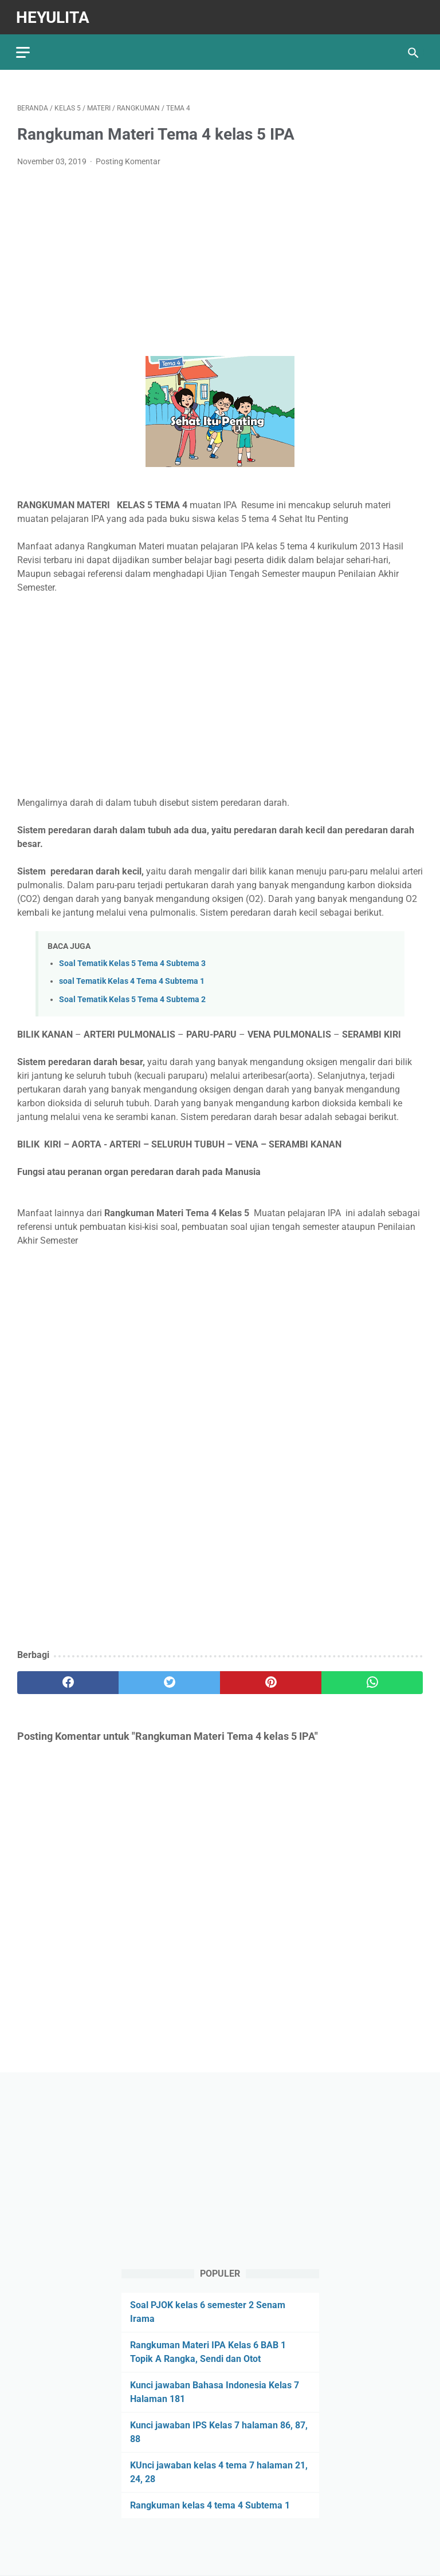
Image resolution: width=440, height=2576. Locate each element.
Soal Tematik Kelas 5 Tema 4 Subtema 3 (132, 961)
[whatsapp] (372, 1679)
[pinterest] (270, 1679)
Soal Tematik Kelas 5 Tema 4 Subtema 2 (132, 997)
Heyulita (54, 15)
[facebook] (68, 1679)
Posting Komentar (128, 159)
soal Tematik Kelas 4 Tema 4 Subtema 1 (132, 979)
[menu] (24, 48)
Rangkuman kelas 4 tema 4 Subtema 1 (210, 2504)
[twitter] (169, 1679)
